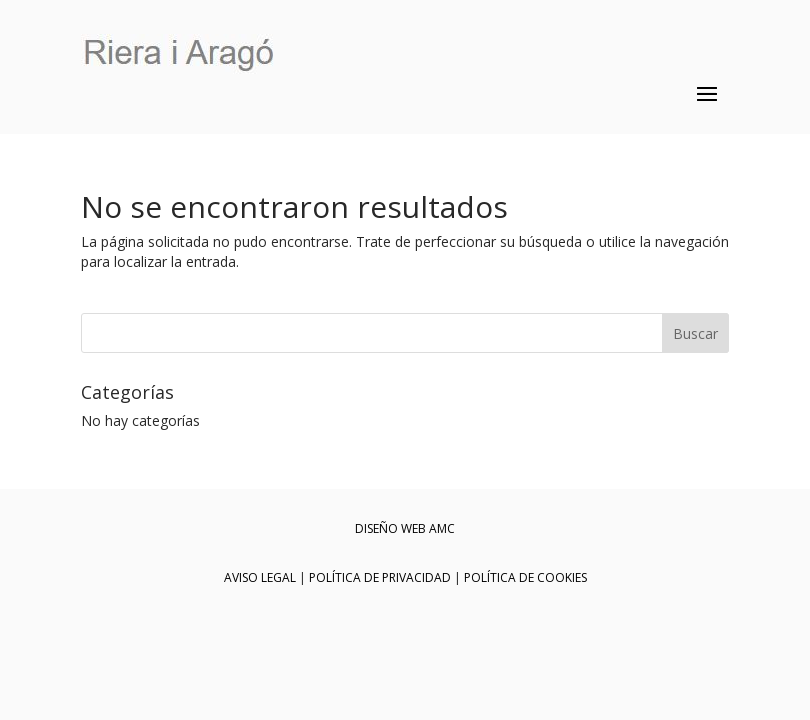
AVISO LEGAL (260, 577)
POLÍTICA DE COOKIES (525, 577)
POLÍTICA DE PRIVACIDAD (380, 577)
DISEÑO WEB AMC (405, 528)
